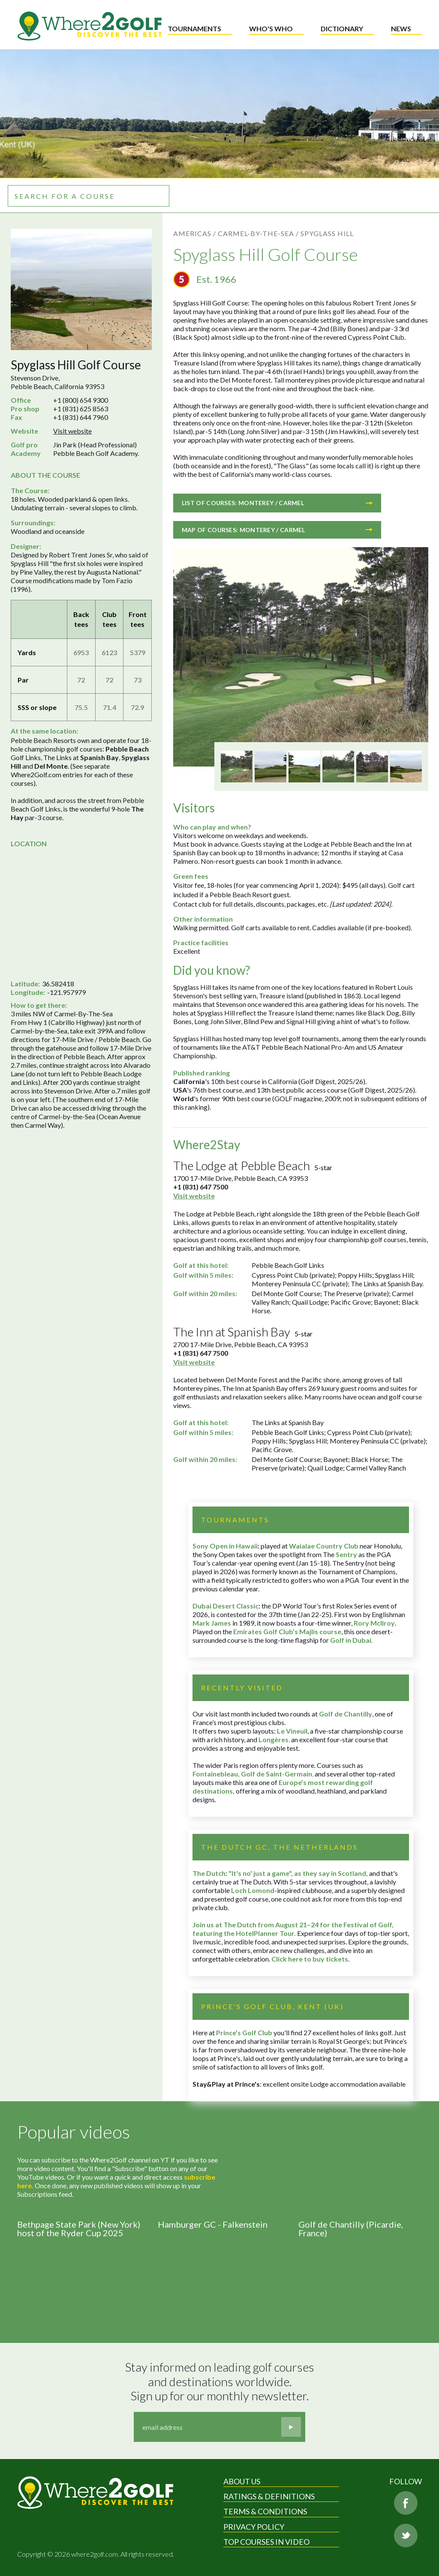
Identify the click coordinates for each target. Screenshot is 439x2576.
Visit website (72, 431)
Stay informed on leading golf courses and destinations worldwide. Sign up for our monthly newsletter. (220, 2381)
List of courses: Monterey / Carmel (277, 502)
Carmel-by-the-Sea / (258, 233)
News (401, 28)
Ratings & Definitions (269, 2496)
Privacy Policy (253, 2526)
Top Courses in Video (266, 2541)
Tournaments (194, 28)
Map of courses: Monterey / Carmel (277, 529)
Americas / (194, 233)
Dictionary (342, 28)
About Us (241, 2481)
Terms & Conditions (265, 2511)
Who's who (271, 28)
